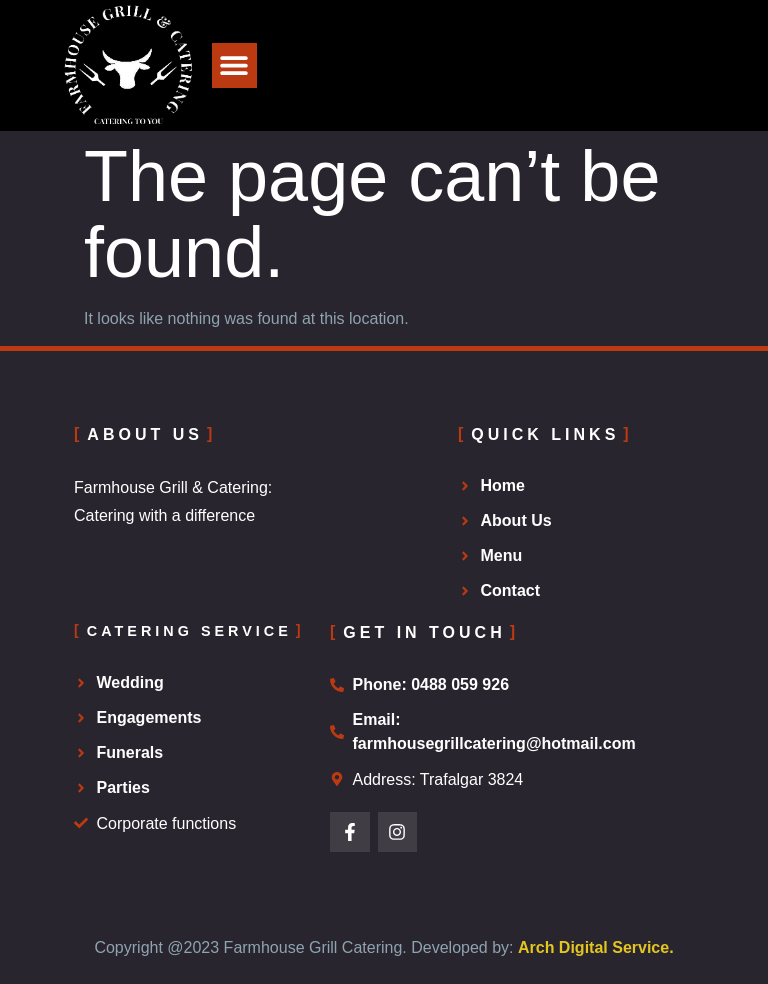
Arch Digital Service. (596, 947)
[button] (234, 65)
